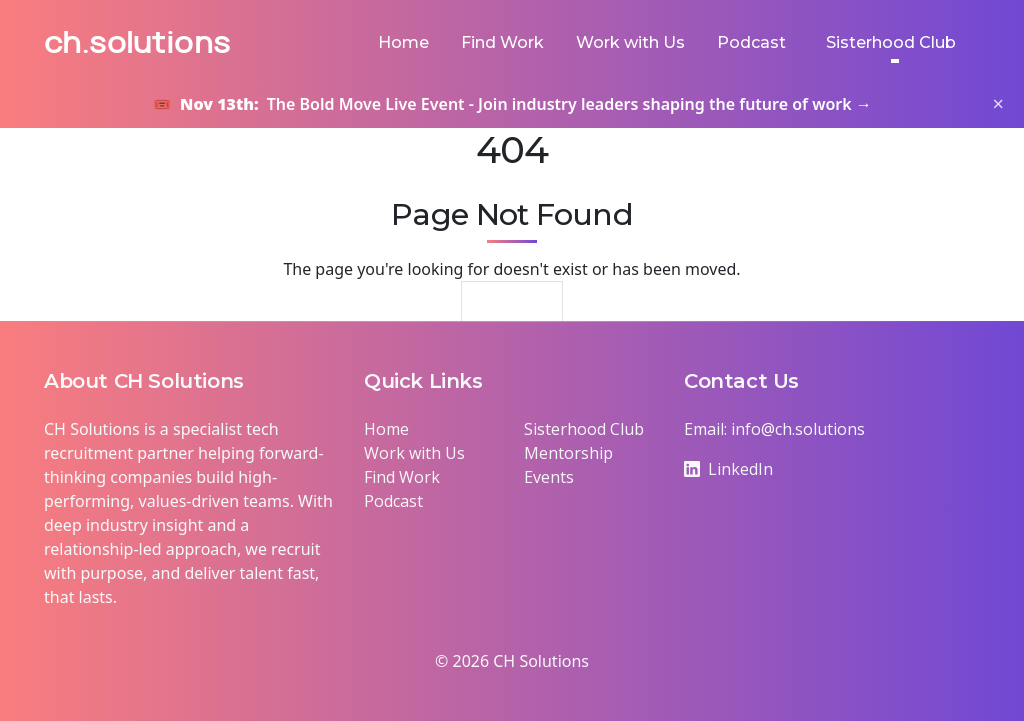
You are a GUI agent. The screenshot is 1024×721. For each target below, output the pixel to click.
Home (403, 42)
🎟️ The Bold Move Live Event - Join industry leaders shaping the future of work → (512, 104)
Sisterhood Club (584, 429)
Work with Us (630, 42)
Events (549, 477)
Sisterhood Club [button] (891, 42)
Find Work (502, 42)
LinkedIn (728, 469)
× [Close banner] (998, 103)
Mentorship (568, 453)
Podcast (751, 42)
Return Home (512, 309)
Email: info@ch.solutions (774, 429)
